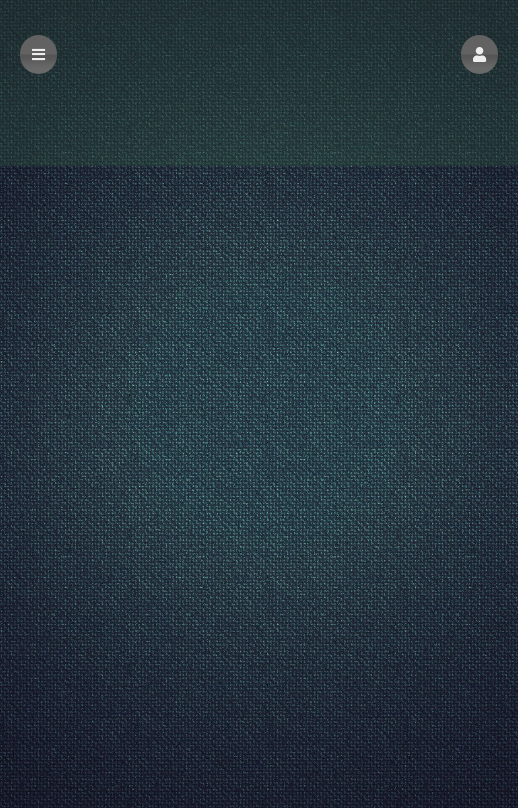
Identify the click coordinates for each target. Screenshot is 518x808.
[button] (479, 54)
